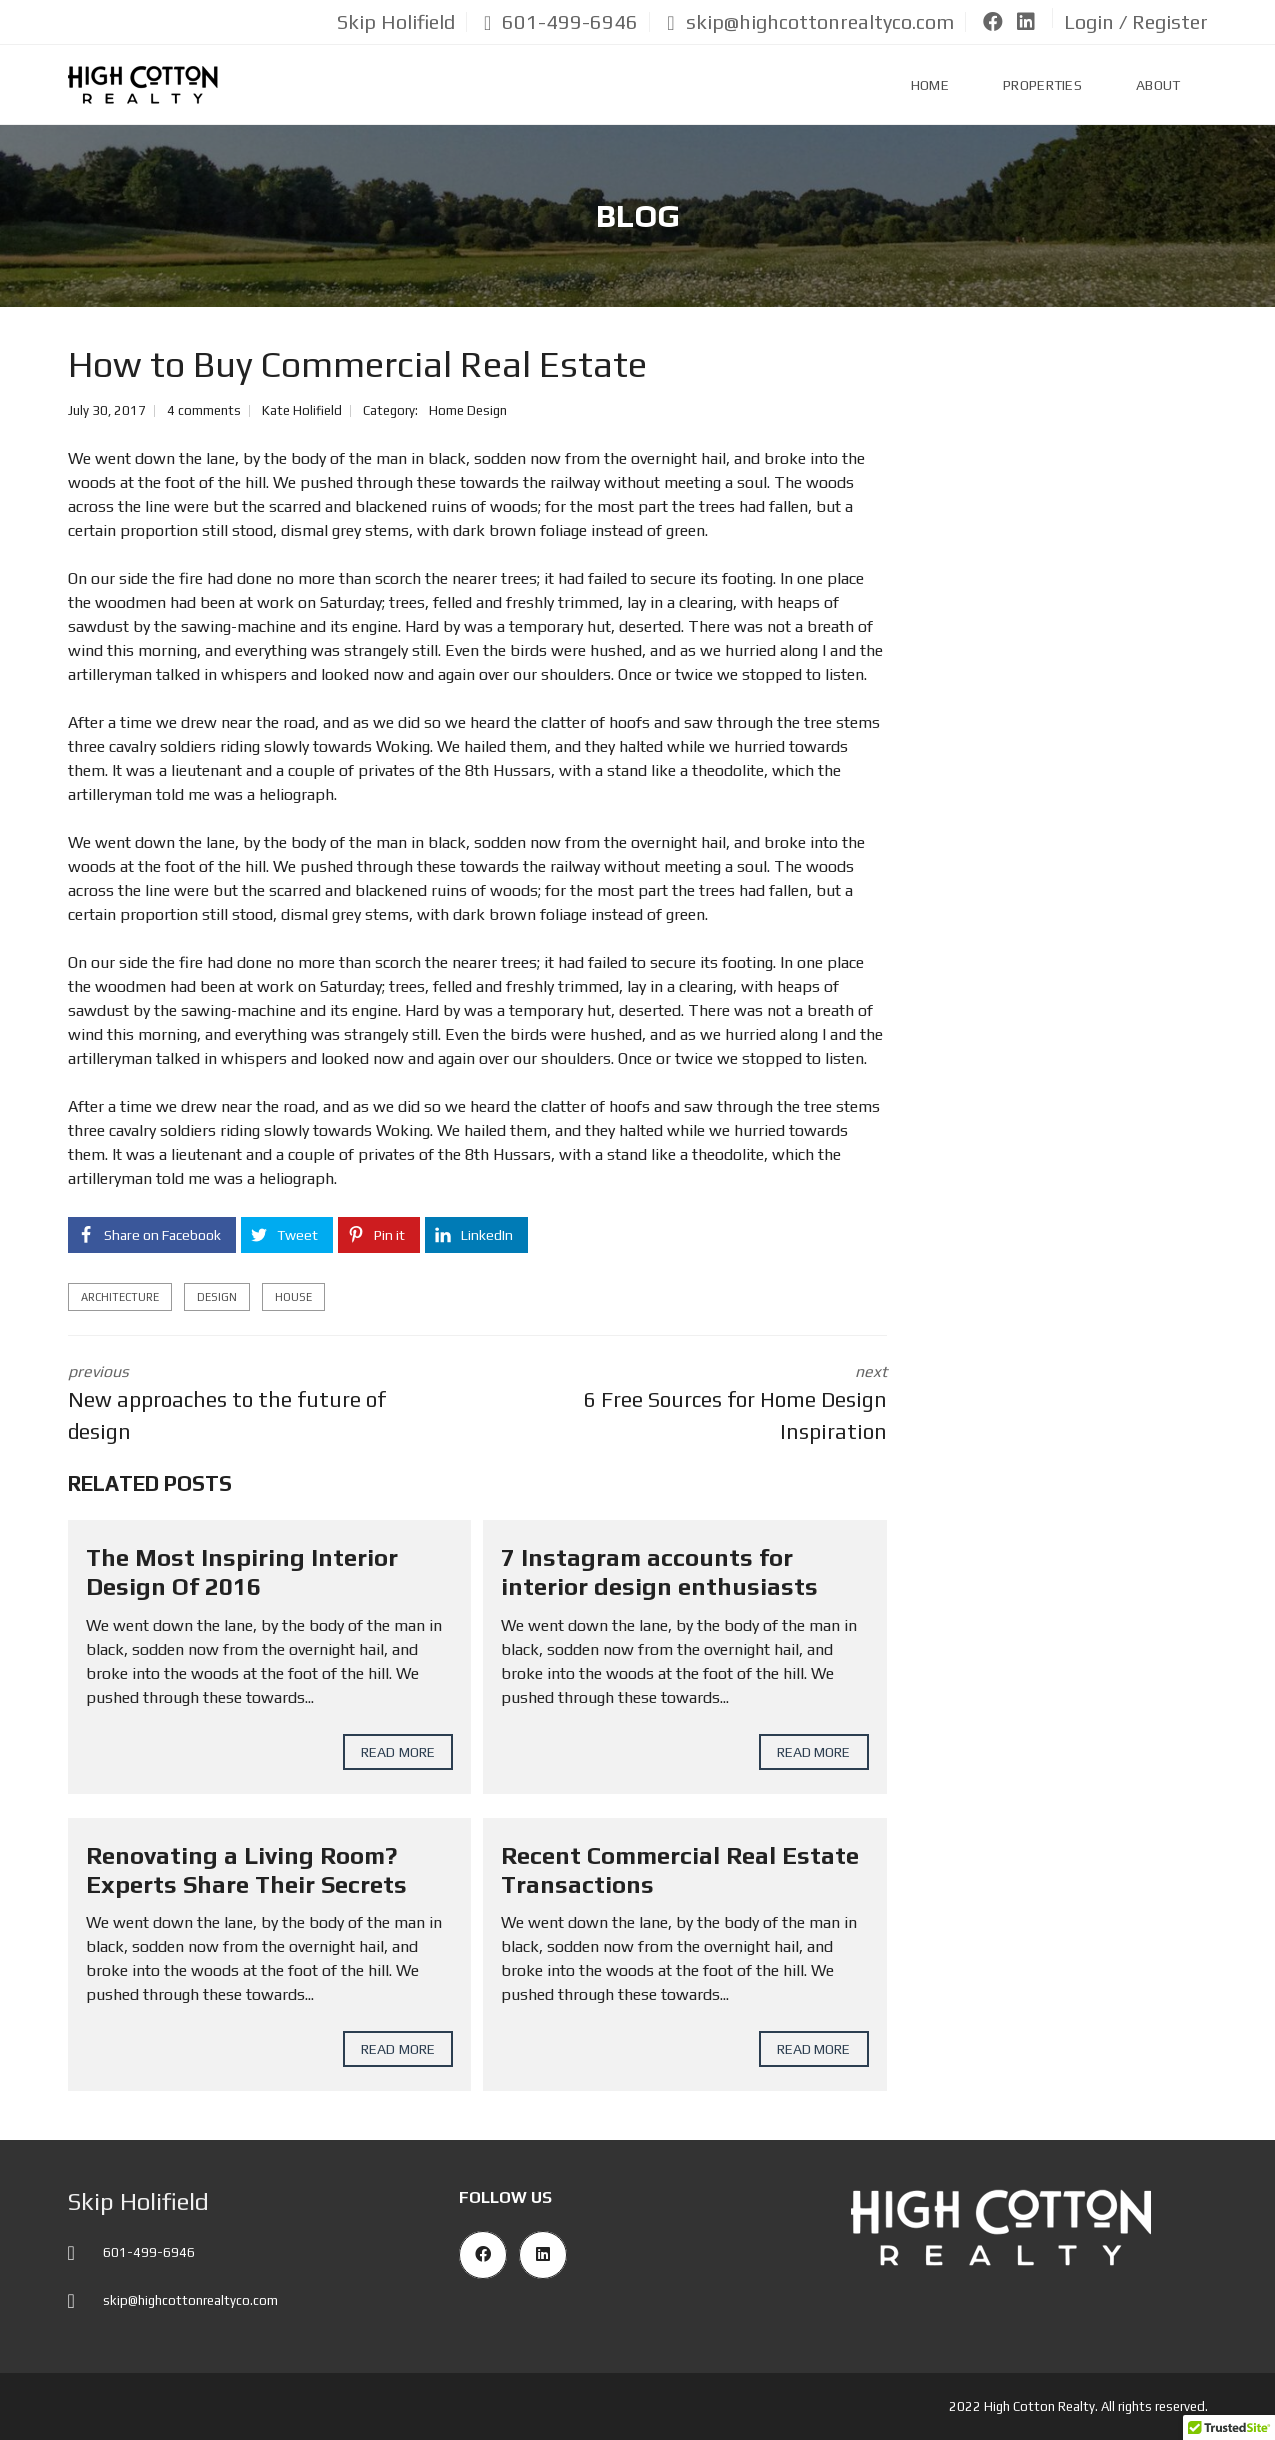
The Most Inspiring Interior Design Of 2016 (242, 1572)
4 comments (204, 410)
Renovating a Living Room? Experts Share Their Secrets (246, 1870)
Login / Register (1136, 21)
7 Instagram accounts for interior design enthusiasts (659, 1572)
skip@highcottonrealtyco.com (810, 21)
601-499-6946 (561, 21)
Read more (398, 1752)
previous (258, 1404)
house (293, 1297)
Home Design (468, 410)
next (697, 1404)
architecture (120, 1297)
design (217, 1297)
